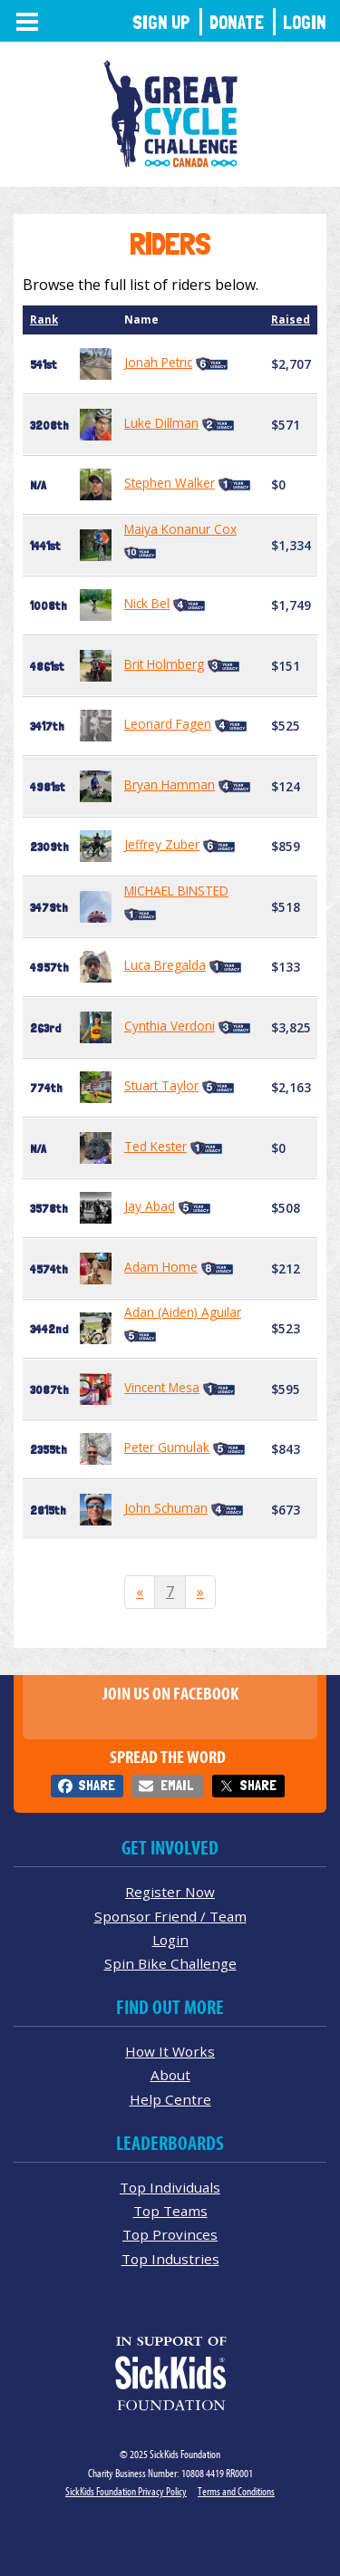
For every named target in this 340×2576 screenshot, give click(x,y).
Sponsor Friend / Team (170, 1916)
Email (176, 1785)
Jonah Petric (158, 362)
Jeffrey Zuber (161, 844)
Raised (290, 319)
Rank (44, 319)
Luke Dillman (161, 422)
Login (304, 22)
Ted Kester (155, 1146)
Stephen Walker (169, 482)
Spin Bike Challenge (170, 1963)
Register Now (170, 1892)
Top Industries (170, 2259)
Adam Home (161, 1266)
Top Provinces (170, 2234)
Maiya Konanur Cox (180, 528)
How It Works (170, 2051)
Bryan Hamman (169, 784)
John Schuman (166, 1507)
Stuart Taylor (161, 1085)
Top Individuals (170, 2187)
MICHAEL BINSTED (176, 890)
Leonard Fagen (167, 723)
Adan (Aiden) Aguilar (182, 1312)
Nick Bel (147, 603)
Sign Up (161, 22)
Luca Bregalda (165, 964)
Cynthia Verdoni (169, 1025)
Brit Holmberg (164, 664)
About (170, 2075)
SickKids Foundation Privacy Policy (126, 2491)
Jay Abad (149, 1206)
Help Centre (170, 2099)
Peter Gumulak (166, 1447)
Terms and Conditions (236, 2491)
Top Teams (170, 2211)
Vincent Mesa (161, 1387)
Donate (236, 22)
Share (96, 1785)
